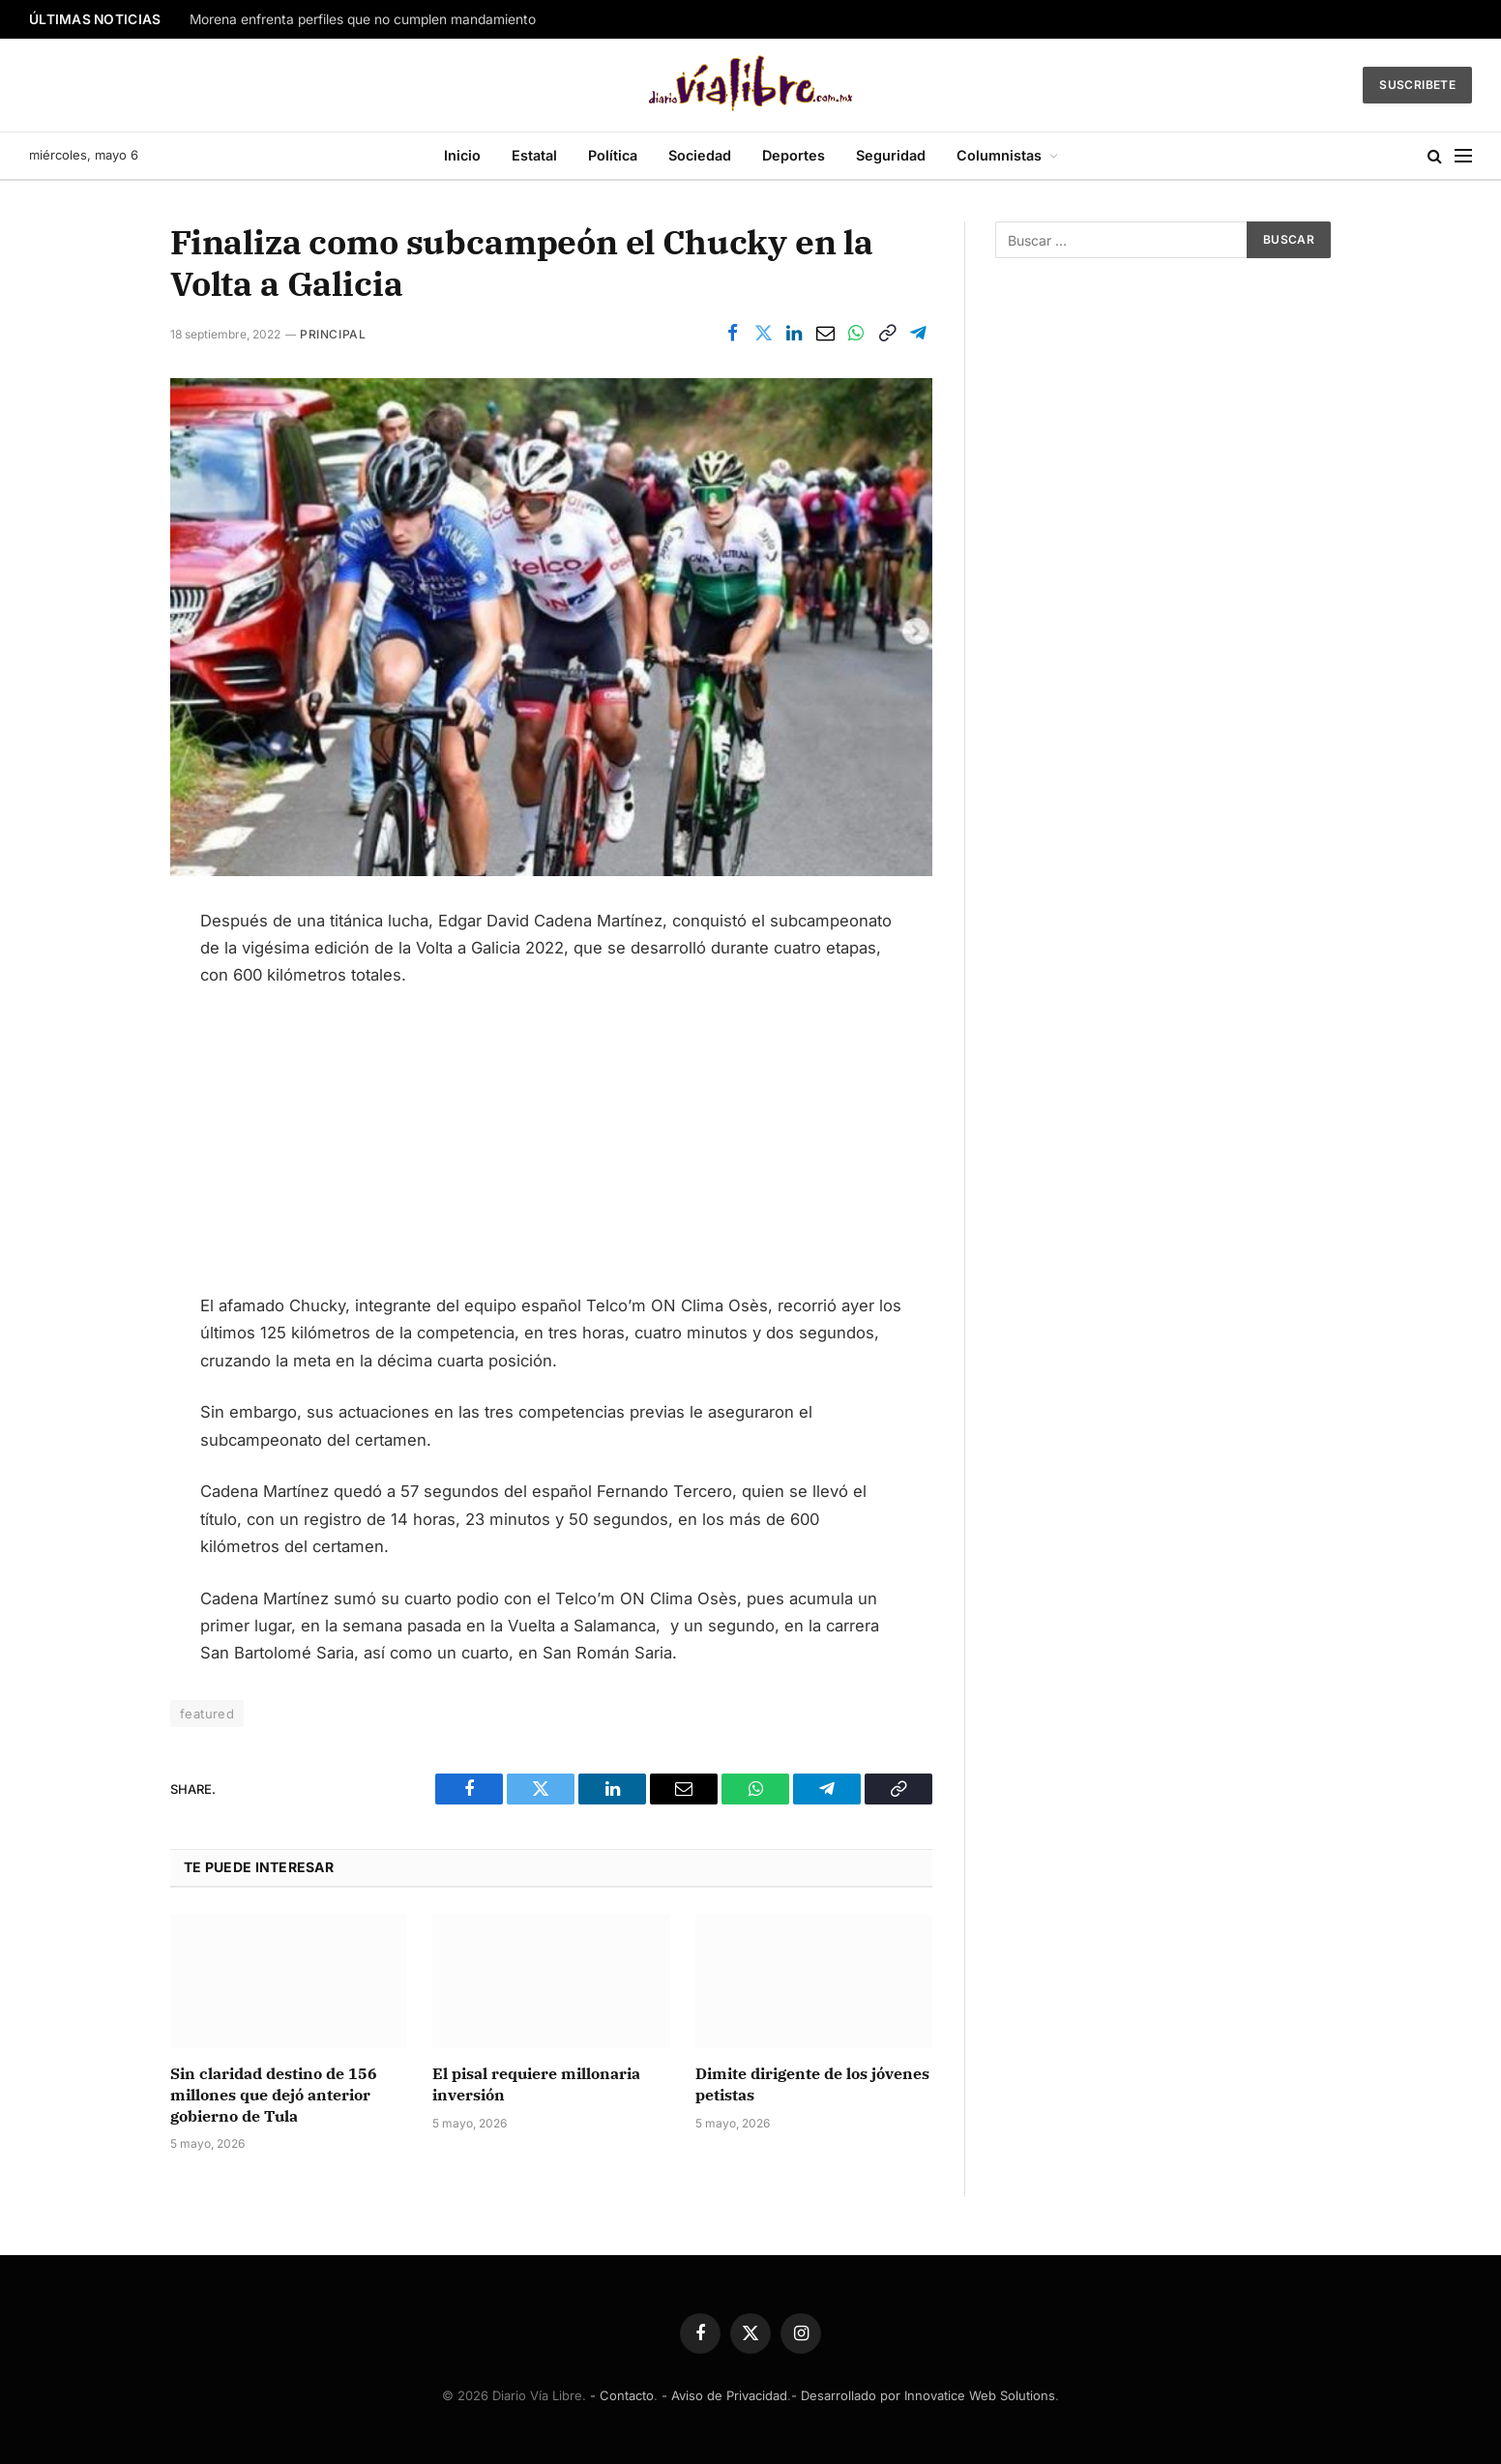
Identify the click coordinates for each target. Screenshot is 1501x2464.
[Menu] (1463, 156)
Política (612, 155)
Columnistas (999, 155)
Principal (333, 334)
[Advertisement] (551, 1148)
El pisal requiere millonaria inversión (536, 2084)
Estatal (534, 155)
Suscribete (1417, 84)
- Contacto (622, 2395)
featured (207, 1713)
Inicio (462, 155)
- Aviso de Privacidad (724, 2395)
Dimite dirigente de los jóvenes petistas (812, 2084)
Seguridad (891, 155)
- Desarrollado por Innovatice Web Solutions (923, 2395)
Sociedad (699, 155)
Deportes (793, 155)
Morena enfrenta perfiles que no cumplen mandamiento (363, 19)
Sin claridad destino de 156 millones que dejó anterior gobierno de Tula (273, 2095)
